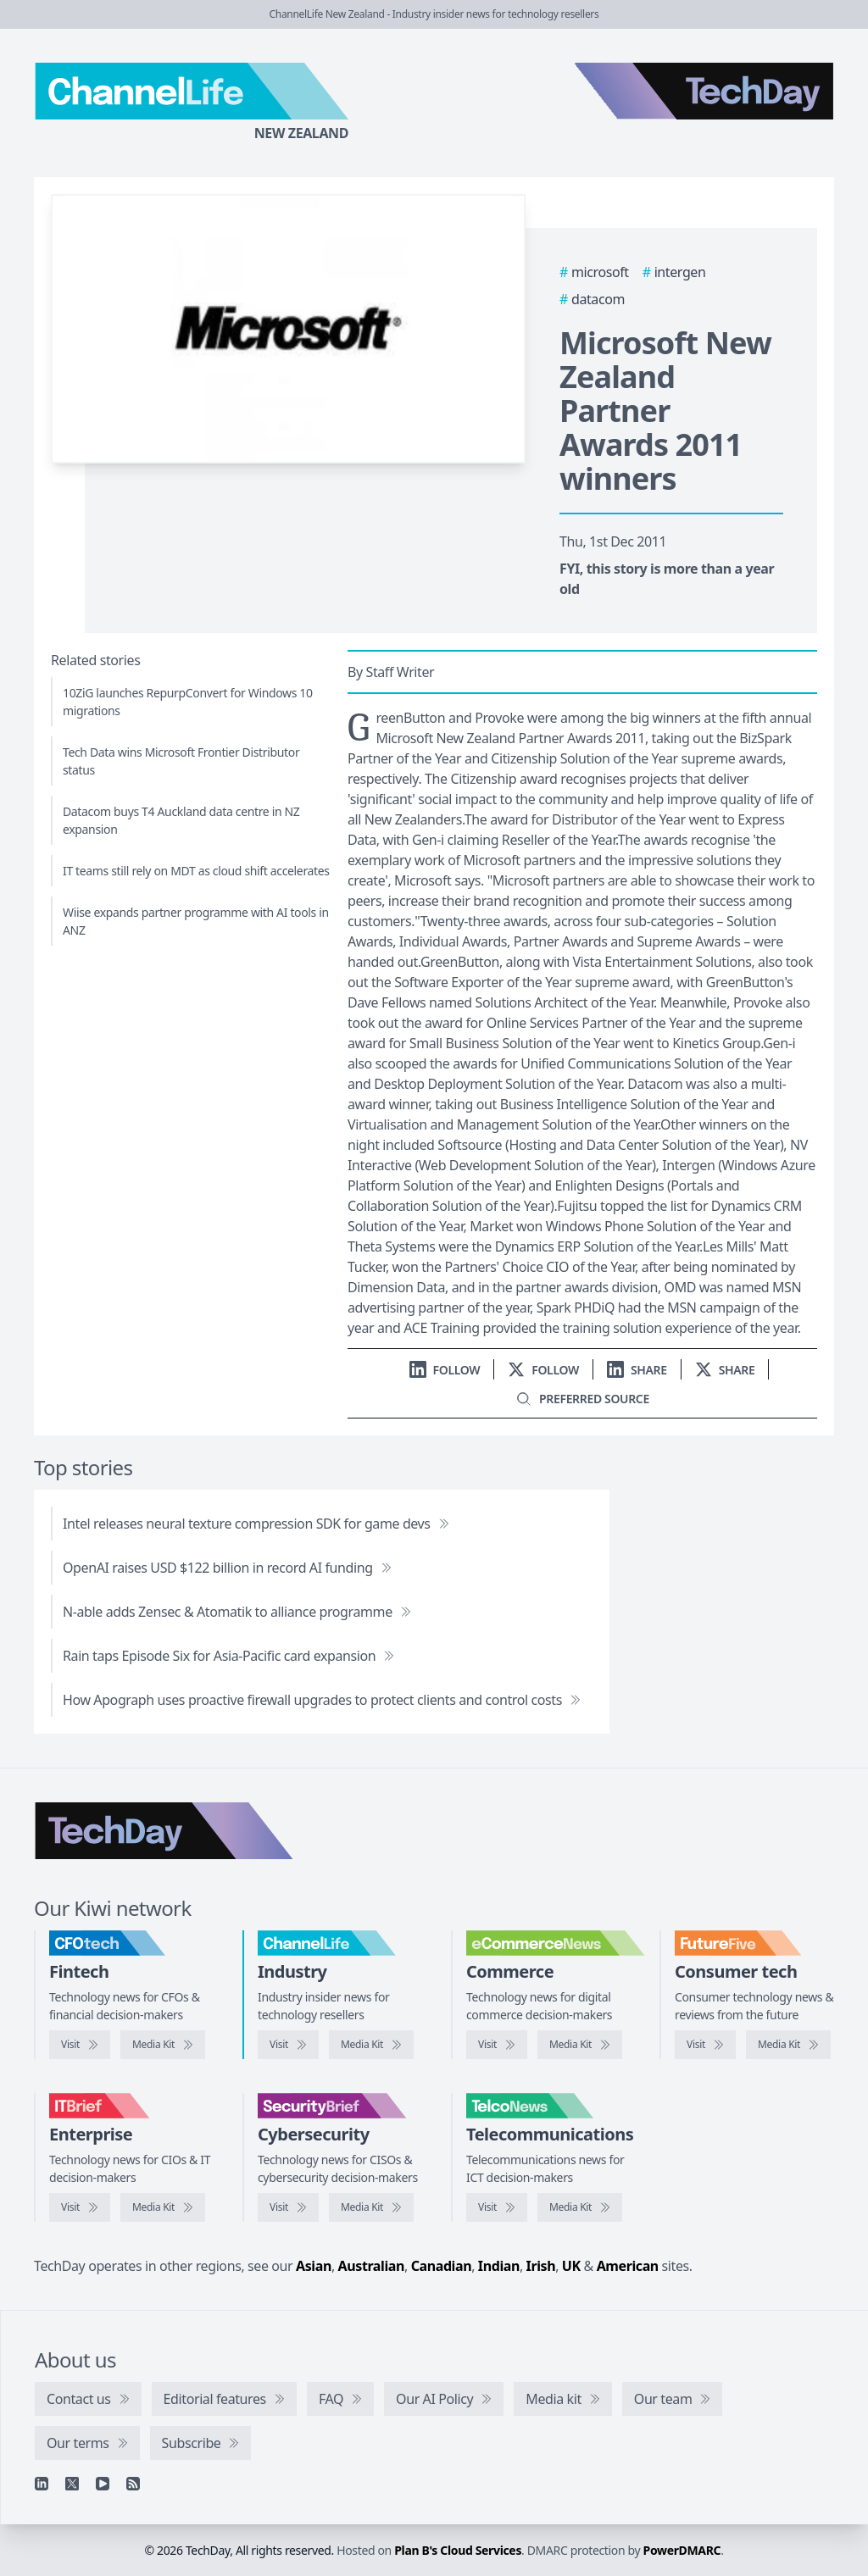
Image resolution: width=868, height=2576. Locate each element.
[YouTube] (102, 2483)
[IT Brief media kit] (162, 2207)
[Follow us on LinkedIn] (445, 1370)
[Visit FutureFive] (705, 2044)
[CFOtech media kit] (162, 2044)
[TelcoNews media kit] (579, 2207)
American (628, 2266)
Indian (499, 2266)
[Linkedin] (41, 2483)
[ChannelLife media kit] (371, 2044)
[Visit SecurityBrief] (288, 2207)
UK (571, 2266)
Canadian (441, 2266)
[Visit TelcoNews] (496, 2207)
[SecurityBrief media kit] (371, 2207)
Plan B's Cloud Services (457, 2550)
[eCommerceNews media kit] (579, 2044)
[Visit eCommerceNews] (496, 2044)
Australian (371, 2266)
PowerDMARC (682, 2550)
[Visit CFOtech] (79, 2044)
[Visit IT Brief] (79, 2207)
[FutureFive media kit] (788, 2044)
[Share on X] (725, 1370)
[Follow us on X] (543, 1370)
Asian (313, 2266)
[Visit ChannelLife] (288, 2044)
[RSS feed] (133, 2483)
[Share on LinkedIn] (637, 1370)
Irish (541, 2266)
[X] (72, 2483)
